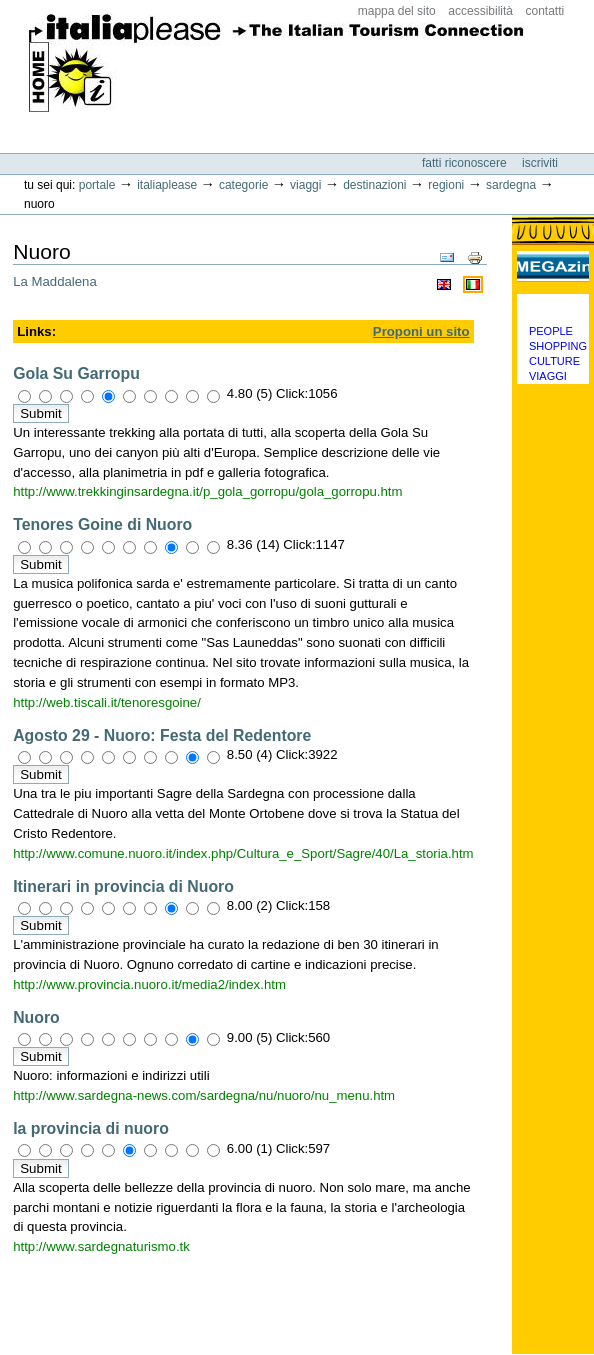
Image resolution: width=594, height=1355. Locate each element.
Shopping (558, 346)
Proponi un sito (421, 331)
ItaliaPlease (276, 70)
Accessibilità (480, 11)
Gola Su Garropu (76, 373)
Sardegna (511, 185)
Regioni (446, 185)
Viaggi (305, 185)
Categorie (243, 185)
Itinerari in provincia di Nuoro (123, 886)
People (551, 331)
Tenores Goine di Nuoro (102, 524)
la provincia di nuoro (91, 1128)
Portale (97, 185)
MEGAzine (553, 266)
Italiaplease (167, 185)
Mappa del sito (397, 11)
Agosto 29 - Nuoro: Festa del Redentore (162, 735)
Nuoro (36, 1017)
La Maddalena (55, 281)
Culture (554, 361)
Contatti (545, 11)
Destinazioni (374, 185)
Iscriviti (540, 163)
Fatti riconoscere (466, 163)
